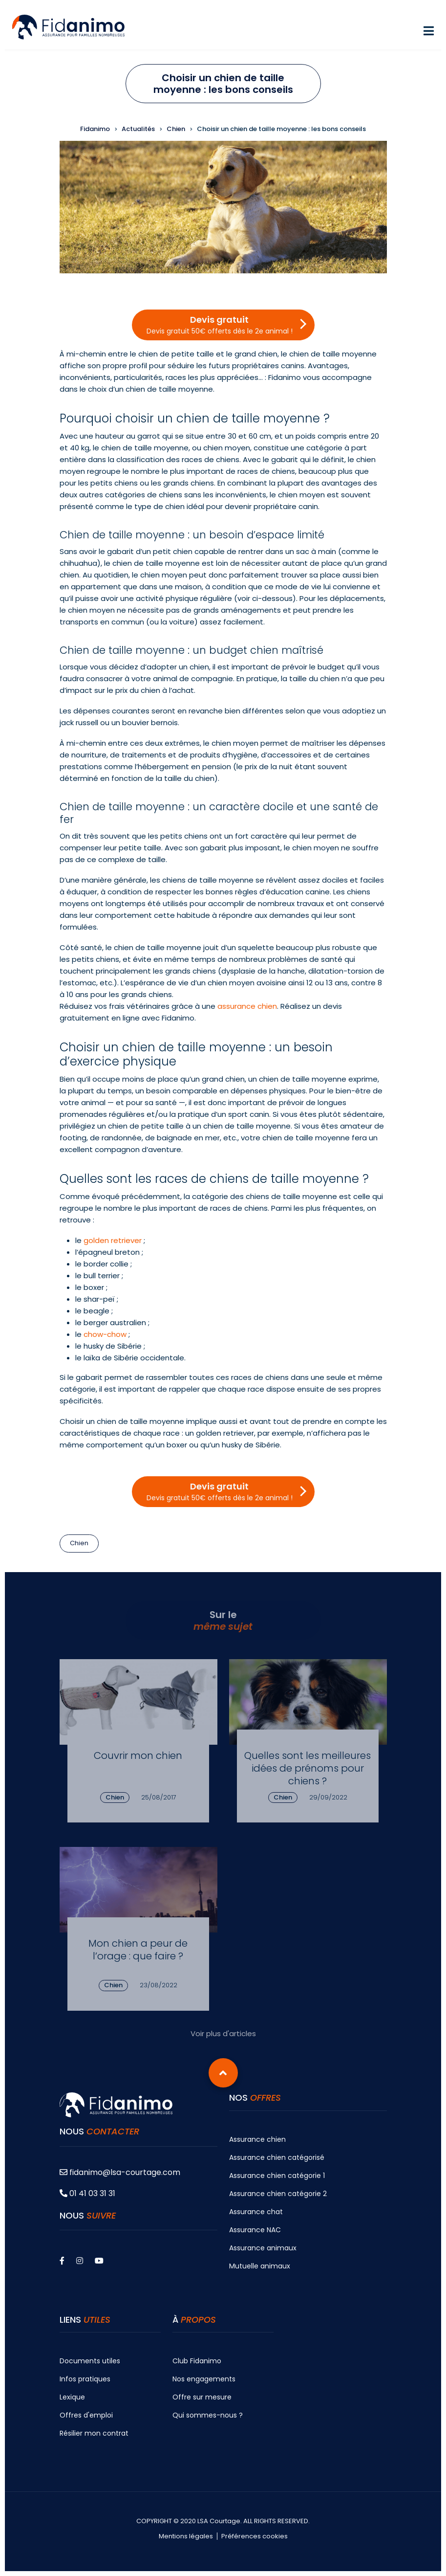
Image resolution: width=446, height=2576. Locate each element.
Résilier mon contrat (94, 2433)
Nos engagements (203, 2379)
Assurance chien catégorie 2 (278, 2193)
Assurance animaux (263, 2248)
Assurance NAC (255, 2230)
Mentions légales (186, 2536)
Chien (79, 1543)
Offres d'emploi (86, 2415)
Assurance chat (256, 2212)
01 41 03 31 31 (87, 2193)
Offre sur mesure (202, 2397)
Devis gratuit (220, 324)
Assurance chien (257, 2139)
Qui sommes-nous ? (207, 2415)
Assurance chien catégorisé (276, 2157)
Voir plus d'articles (223, 2033)
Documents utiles (90, 2361)
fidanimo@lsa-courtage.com (120, 2172)
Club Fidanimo (196, 2361)
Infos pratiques (85, 2379)
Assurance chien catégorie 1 (277, 2175)
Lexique (72, 2397)
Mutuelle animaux (259, 2266)
